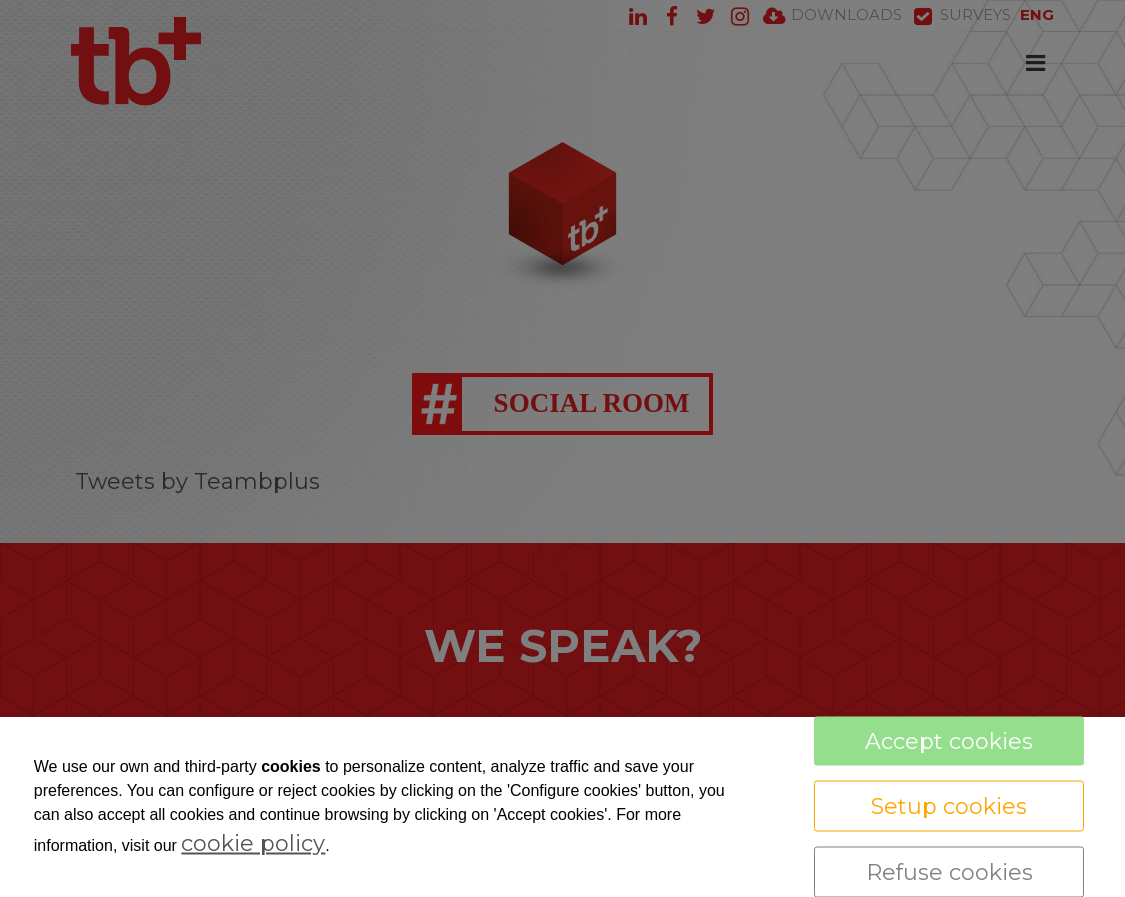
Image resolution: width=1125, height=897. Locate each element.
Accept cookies (949, 741)
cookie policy (253, 843)
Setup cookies (949, 806)
